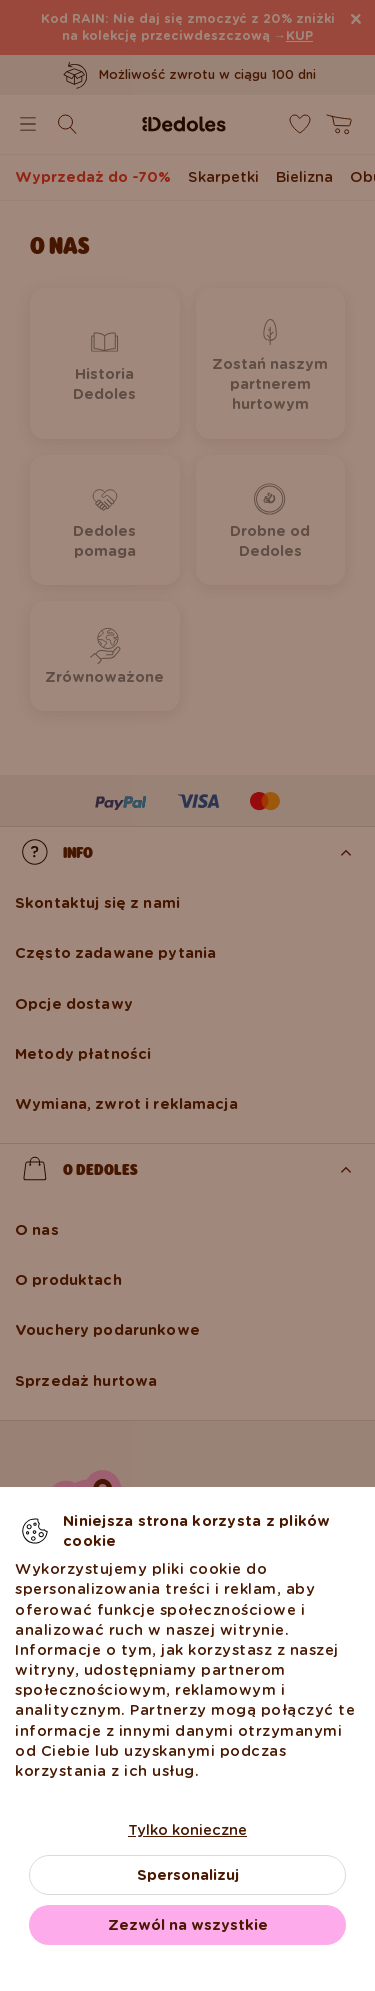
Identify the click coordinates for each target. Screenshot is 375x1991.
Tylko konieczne (187, 1830)
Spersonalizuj (188, 1875)
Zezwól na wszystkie (188, 1925)
